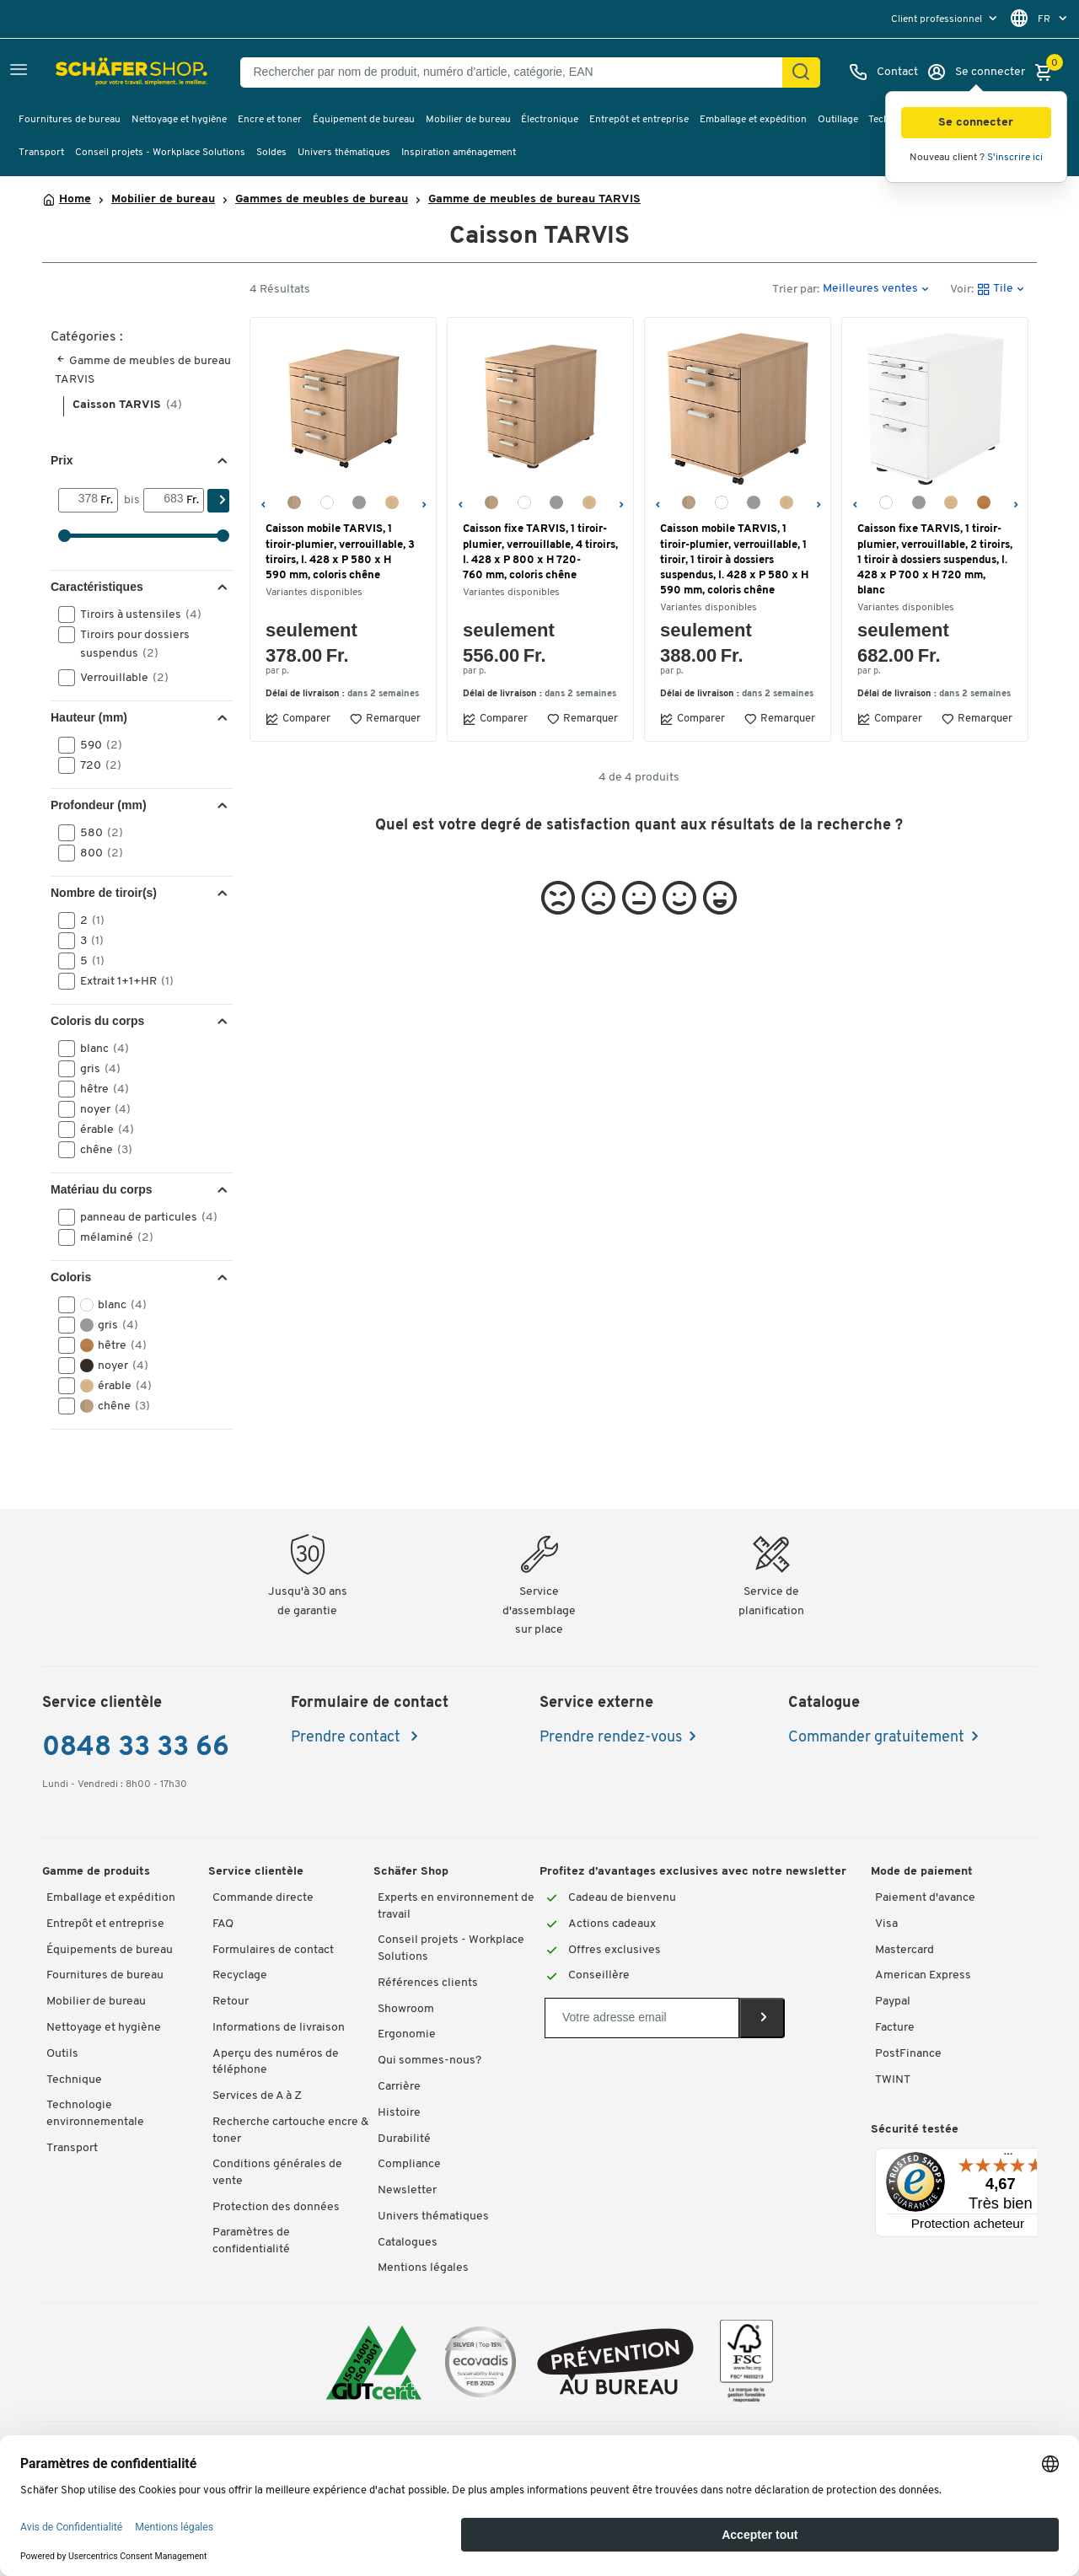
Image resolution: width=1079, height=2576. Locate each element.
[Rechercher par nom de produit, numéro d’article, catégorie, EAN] (518, 72)
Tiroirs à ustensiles (135, 614)
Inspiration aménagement (458, 153)
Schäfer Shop (410, 1871)
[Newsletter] (642, 2018)
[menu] (946, 19)
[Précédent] (262, 502)
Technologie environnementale (95, 2113)
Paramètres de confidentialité (251, 2241)
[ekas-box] (616, 2362)
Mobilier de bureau (468, 120)
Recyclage (239, 1975)
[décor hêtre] (984, 502)
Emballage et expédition (753, 120)
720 (95, 765)
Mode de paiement (922, 1871)
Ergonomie (407, 2034)
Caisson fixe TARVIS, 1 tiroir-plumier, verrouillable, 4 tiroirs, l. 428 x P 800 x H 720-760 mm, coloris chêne (540, 552)
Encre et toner (270, 120)
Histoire (399, 2112)
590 (95, 745)
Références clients (428, 1983)
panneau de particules (143, 1217)
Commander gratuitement (876, 1738)
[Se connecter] (975, 72)
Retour (230, 2001)
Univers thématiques (344, 153)
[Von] (79, 500)
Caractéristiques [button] (97, 586)
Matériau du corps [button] (102, 1189)
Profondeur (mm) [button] (99, 805)
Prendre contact (347, 1738)
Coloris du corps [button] (97, 1021)
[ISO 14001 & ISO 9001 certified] (374, 2362)
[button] (976, 122)
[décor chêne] (294, 502)
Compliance (409, 2164)
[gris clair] (359, 502)
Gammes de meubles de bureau (321, 200)
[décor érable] (392, 502)
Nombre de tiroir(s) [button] (104, 892)
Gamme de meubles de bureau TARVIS (534, 200)
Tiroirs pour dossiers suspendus (124, 643)
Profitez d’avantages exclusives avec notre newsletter (693, 1871)
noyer (100, 1109)
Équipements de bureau (109, 1950)
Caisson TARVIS (127, 405)
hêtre (99, 1089)
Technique (74, 2080)
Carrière (399, 2086)
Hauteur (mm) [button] (89, 717)
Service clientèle (255, 1871)
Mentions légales (423, 2268)
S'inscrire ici (1015, 158)
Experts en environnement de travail (456, 1906)
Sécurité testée (914, 2129)
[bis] (164, 500)
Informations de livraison (278, 2027)
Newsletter (407, 2190)
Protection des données (276, 2207)
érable (101, 1129)
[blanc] (327, 502)
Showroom (406, 2009)
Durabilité (404, 2139)
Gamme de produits (96, 1871)
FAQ (223, 1924)
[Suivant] (423, 502)
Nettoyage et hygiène (179, 120)
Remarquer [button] (385, 719)
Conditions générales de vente (277, 2172)
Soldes (271, 153)
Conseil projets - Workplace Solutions (160, 153)
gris (95, 1068)
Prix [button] (61, 460)
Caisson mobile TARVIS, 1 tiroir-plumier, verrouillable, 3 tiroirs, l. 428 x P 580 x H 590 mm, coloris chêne (340, 552)
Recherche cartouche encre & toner (290, 2130)
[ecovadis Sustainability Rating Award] (480, 2361)
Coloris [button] (71, 1277)
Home (75, 200)
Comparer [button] (298, 719)
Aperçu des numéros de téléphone (275, 2062)
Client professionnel (938, 19)
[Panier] (1047, 72)
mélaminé (111, 1237)
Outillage (838, 120)
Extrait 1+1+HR (121, 981)
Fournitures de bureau (70, 120)
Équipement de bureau (364, 120)
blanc (99, 1048)
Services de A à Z (257, 2096)
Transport (41, 153)
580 (96, 832)
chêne (100, 1149)
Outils (62, 2053)
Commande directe (263, 1898)
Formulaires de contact (273, 1950)
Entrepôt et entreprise (639, 120)
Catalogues (408, 2242)
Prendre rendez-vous (611, 1738)
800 (96, 853)
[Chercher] (801, 72)
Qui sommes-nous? (429, 2060)
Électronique (549, 120)
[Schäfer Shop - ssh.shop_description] (95, 72)
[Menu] (1008, 2158)
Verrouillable (119, 677)
